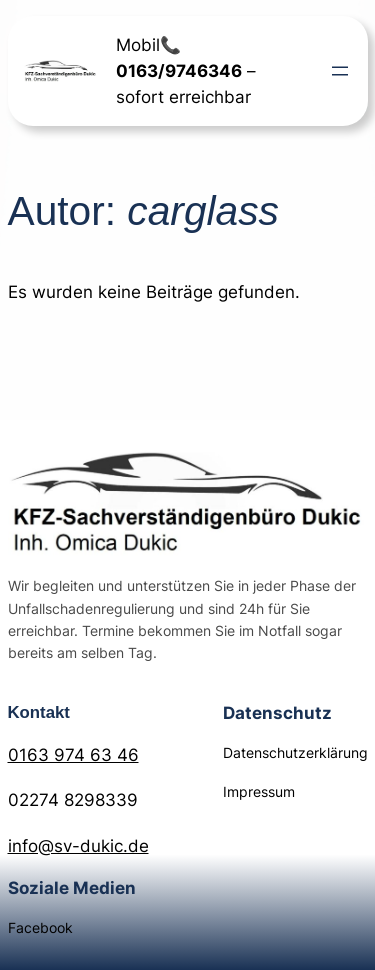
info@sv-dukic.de (78, 846)
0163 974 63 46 (73, 755)
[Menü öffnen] (340, 71)
